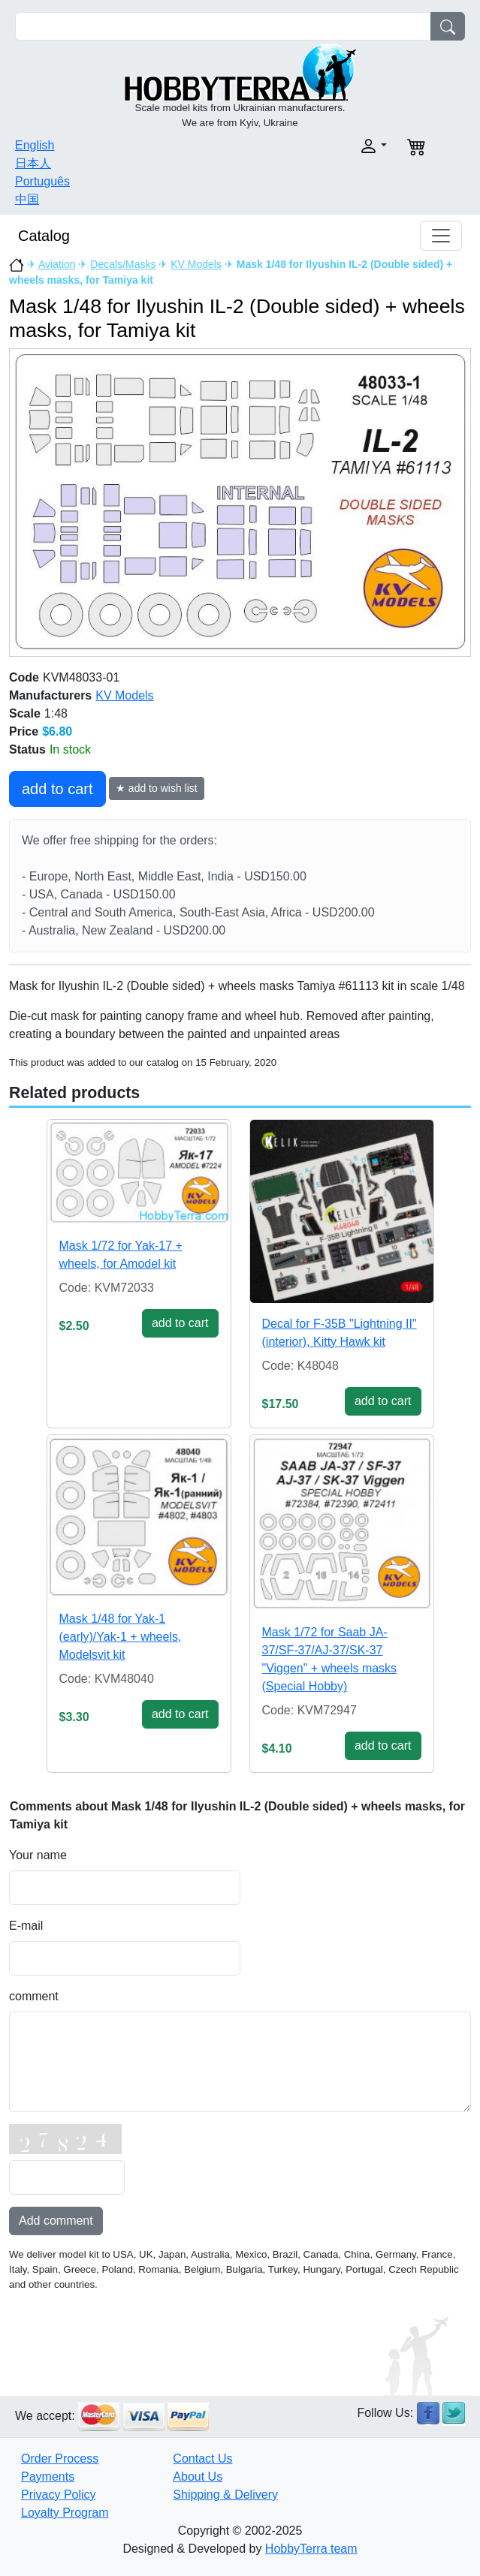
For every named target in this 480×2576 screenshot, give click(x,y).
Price (23, 731)
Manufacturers (50, 695)
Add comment (56, 2220)
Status (27, 749)
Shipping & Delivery (225, 2494)
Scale (25, 713)
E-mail (26, 1925)
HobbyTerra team (311, 2548)
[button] (318, 146)
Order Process (59, 2458)
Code (24, 677)
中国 (27, 199)
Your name (38, 1855)
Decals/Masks (122, 264)
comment (34, 1996)
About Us (197, 2476)
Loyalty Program (65, 2512)
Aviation (57, 264)
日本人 (33, 163)
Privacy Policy (58, 2494)
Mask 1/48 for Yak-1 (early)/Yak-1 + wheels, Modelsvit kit (120, 1636)
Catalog (44, 235)
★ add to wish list (157, 788)
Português (42, 181)
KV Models (196, 264)
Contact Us (202, 2458)
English (34, 145)
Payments (47, 2476)
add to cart (57, 789)
